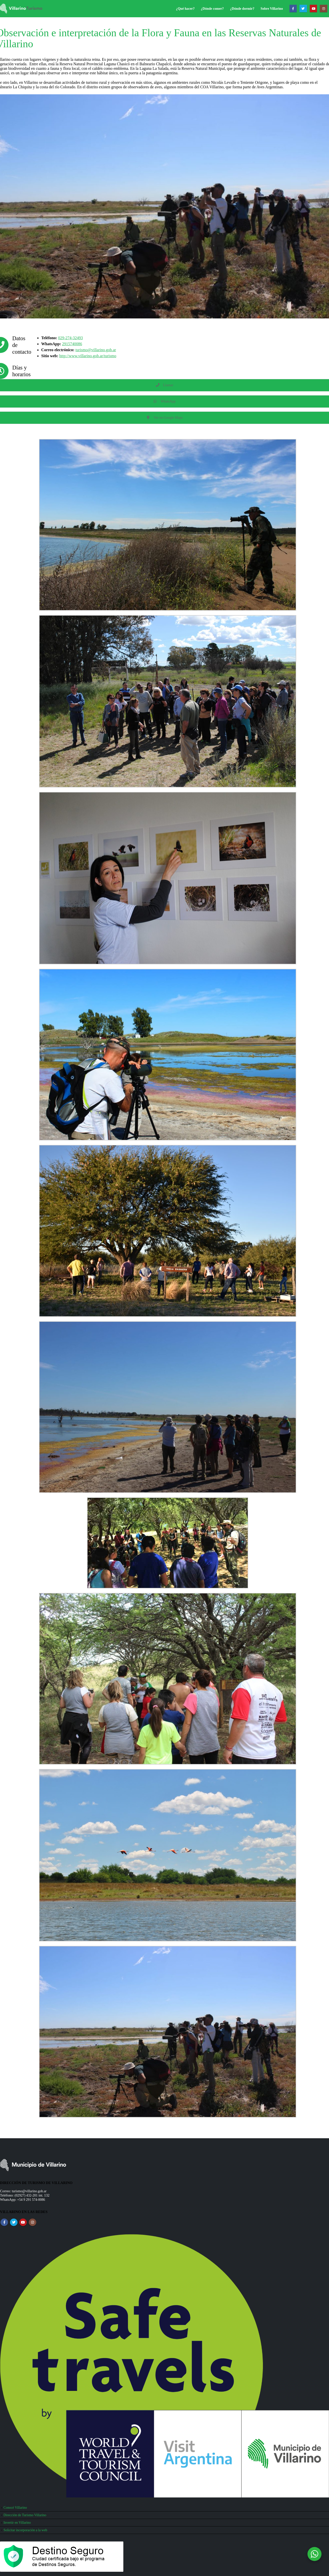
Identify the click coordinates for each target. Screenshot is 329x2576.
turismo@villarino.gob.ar (95, 350)
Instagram (32, 2222)
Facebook (4, 2222)
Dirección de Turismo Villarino (26, 2515)
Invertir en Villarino (18, 2522)
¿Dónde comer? (212, 9)
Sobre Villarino (272, 9)
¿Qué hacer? (185, 9)
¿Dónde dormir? (242, 9)
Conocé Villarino (16, 2507)
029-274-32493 (70, 338)
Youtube (23, 2222)
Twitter (14, 2222)
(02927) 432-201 (27, 2195)
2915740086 (72, 344)
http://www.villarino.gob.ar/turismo (87, 356)
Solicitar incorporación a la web (27, 2530)
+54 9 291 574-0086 (32, 2200)
